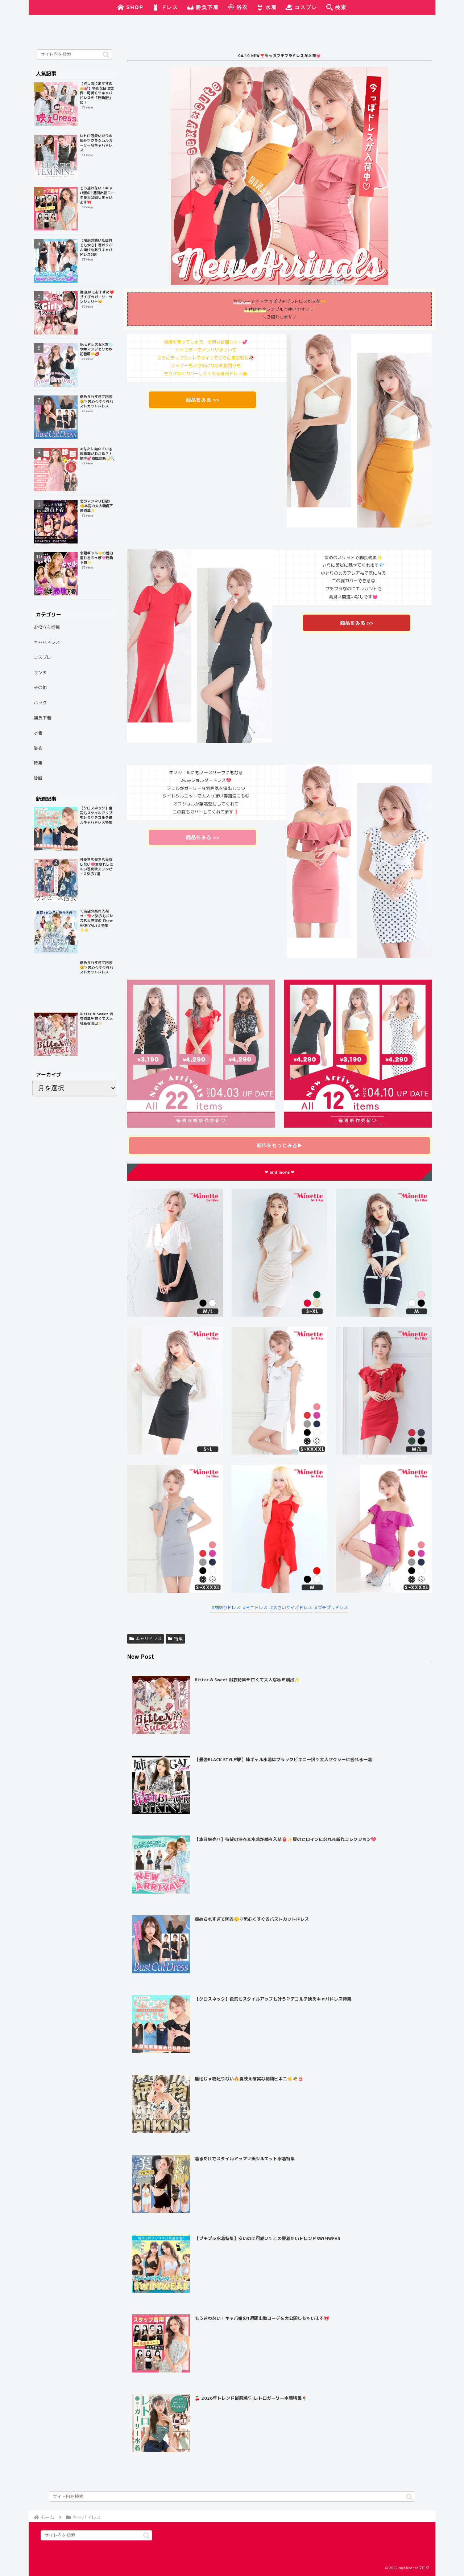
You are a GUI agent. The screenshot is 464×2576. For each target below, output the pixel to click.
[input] (74, 54)
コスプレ (42, 657)
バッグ (40, 703)
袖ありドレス (227, 1607)
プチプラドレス (333, 1607)
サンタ (40, 672)
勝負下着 (42, 718)
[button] (106, 55)
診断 (38, 778)
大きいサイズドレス (292, 1607)
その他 (40, 687)
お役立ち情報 (47, 627)
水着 (38, 733)
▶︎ (279, 1145)
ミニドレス (257, 1607)
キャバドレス (145, 1639)
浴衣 (38, 748)
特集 (175, 1639)
